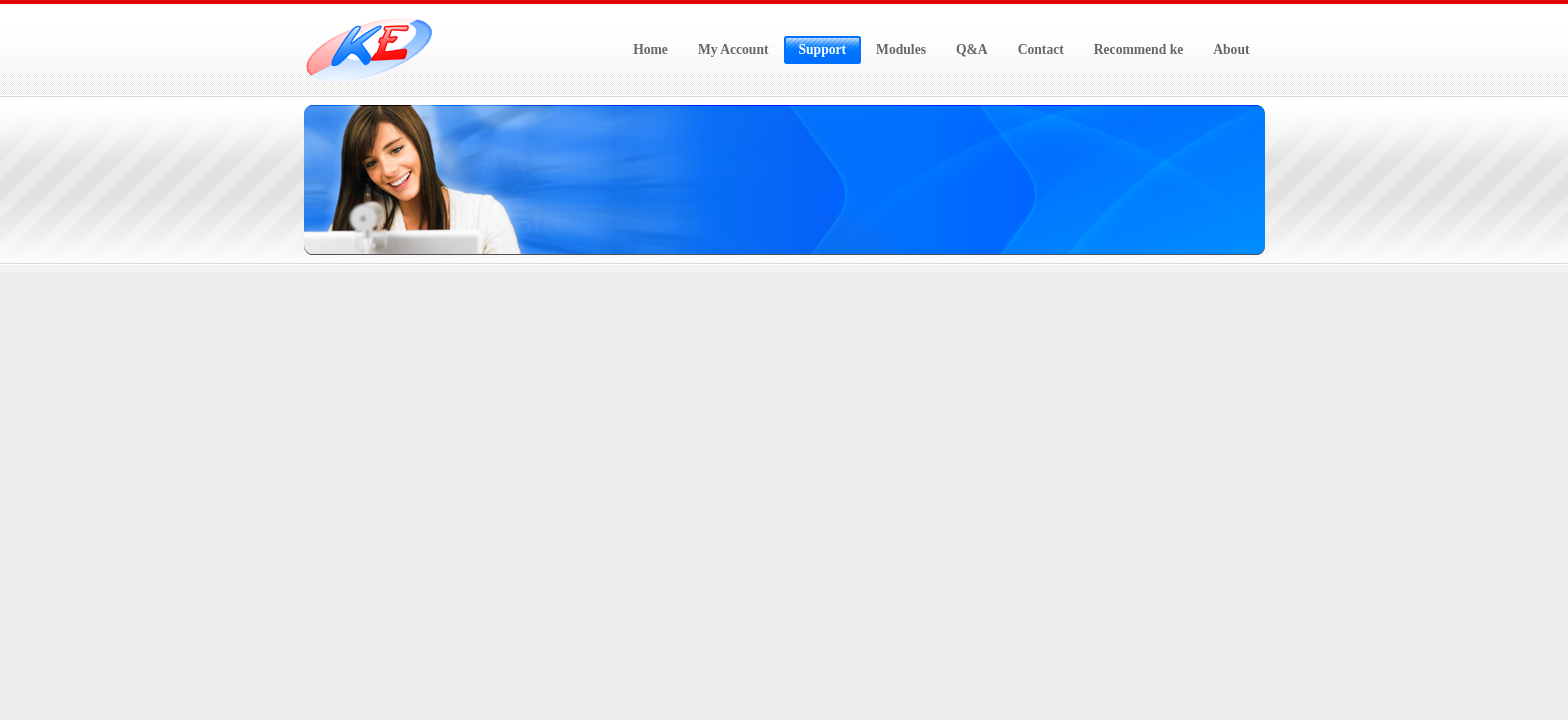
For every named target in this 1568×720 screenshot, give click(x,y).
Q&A (972, 49)
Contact (1041, 49)
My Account (733, 49)
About (1231, 49)
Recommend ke (1138, 49)
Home (650, 49)
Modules (901, 49)
